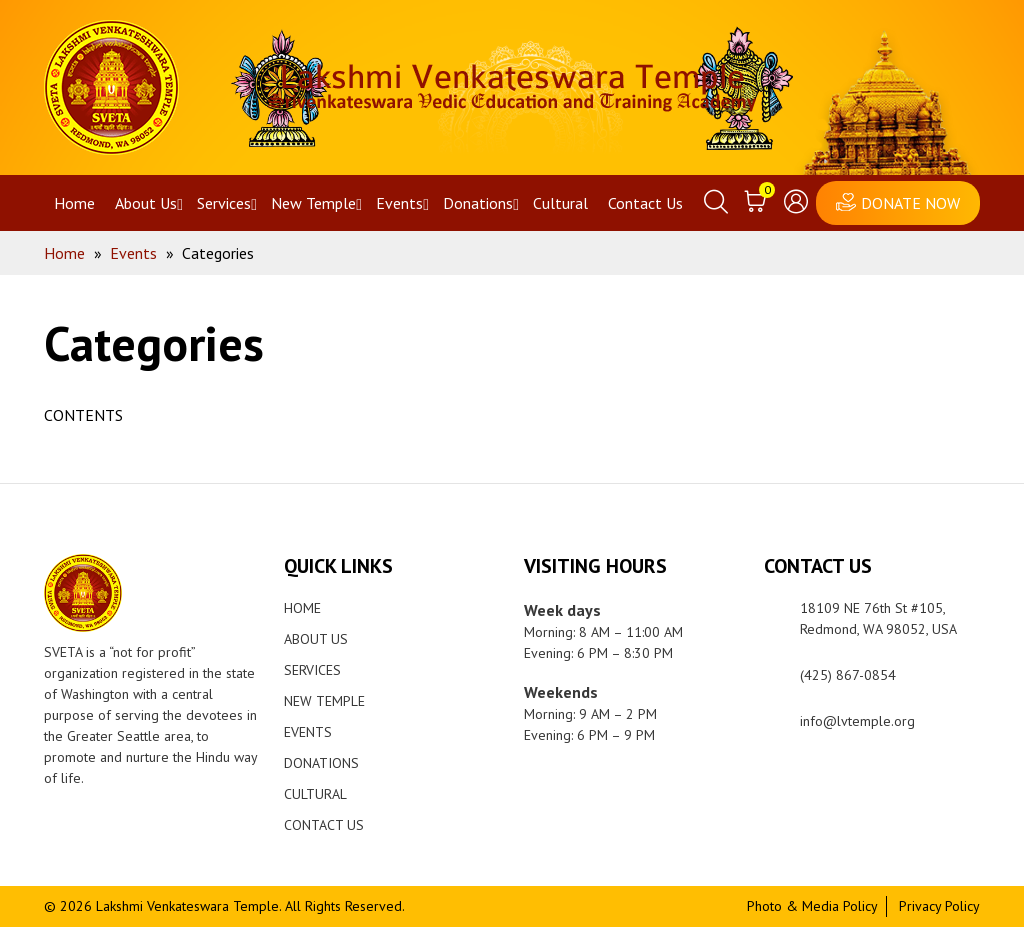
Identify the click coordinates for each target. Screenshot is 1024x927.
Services (224, 203)
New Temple (313, 203)
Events (399, 203)
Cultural (560, 203)
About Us (146, 203)
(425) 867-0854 (848, 675)
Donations (478, 203)
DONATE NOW (910, 203)
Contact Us (645, 203)
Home (74, 203)
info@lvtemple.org (857, 721)
